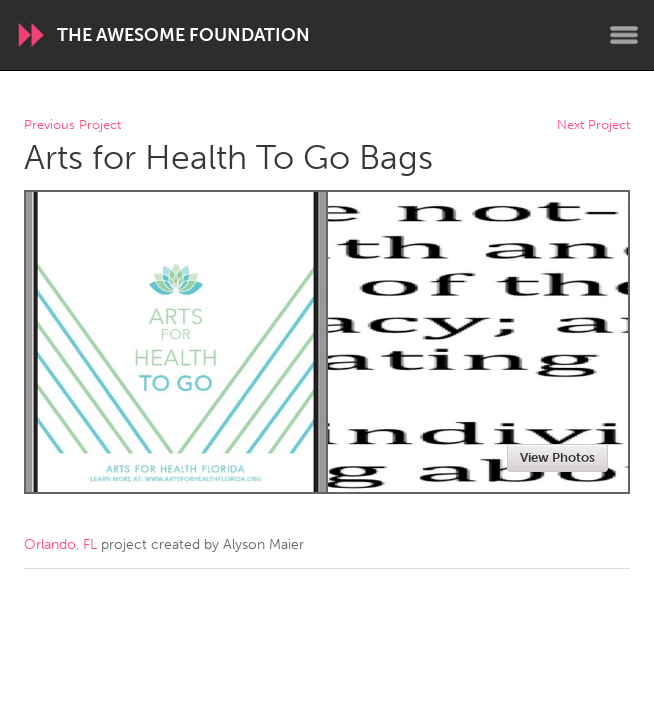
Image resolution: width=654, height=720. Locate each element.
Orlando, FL (60, 544)
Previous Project (72, 125)
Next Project (593, 125)
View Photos (557, 457)
